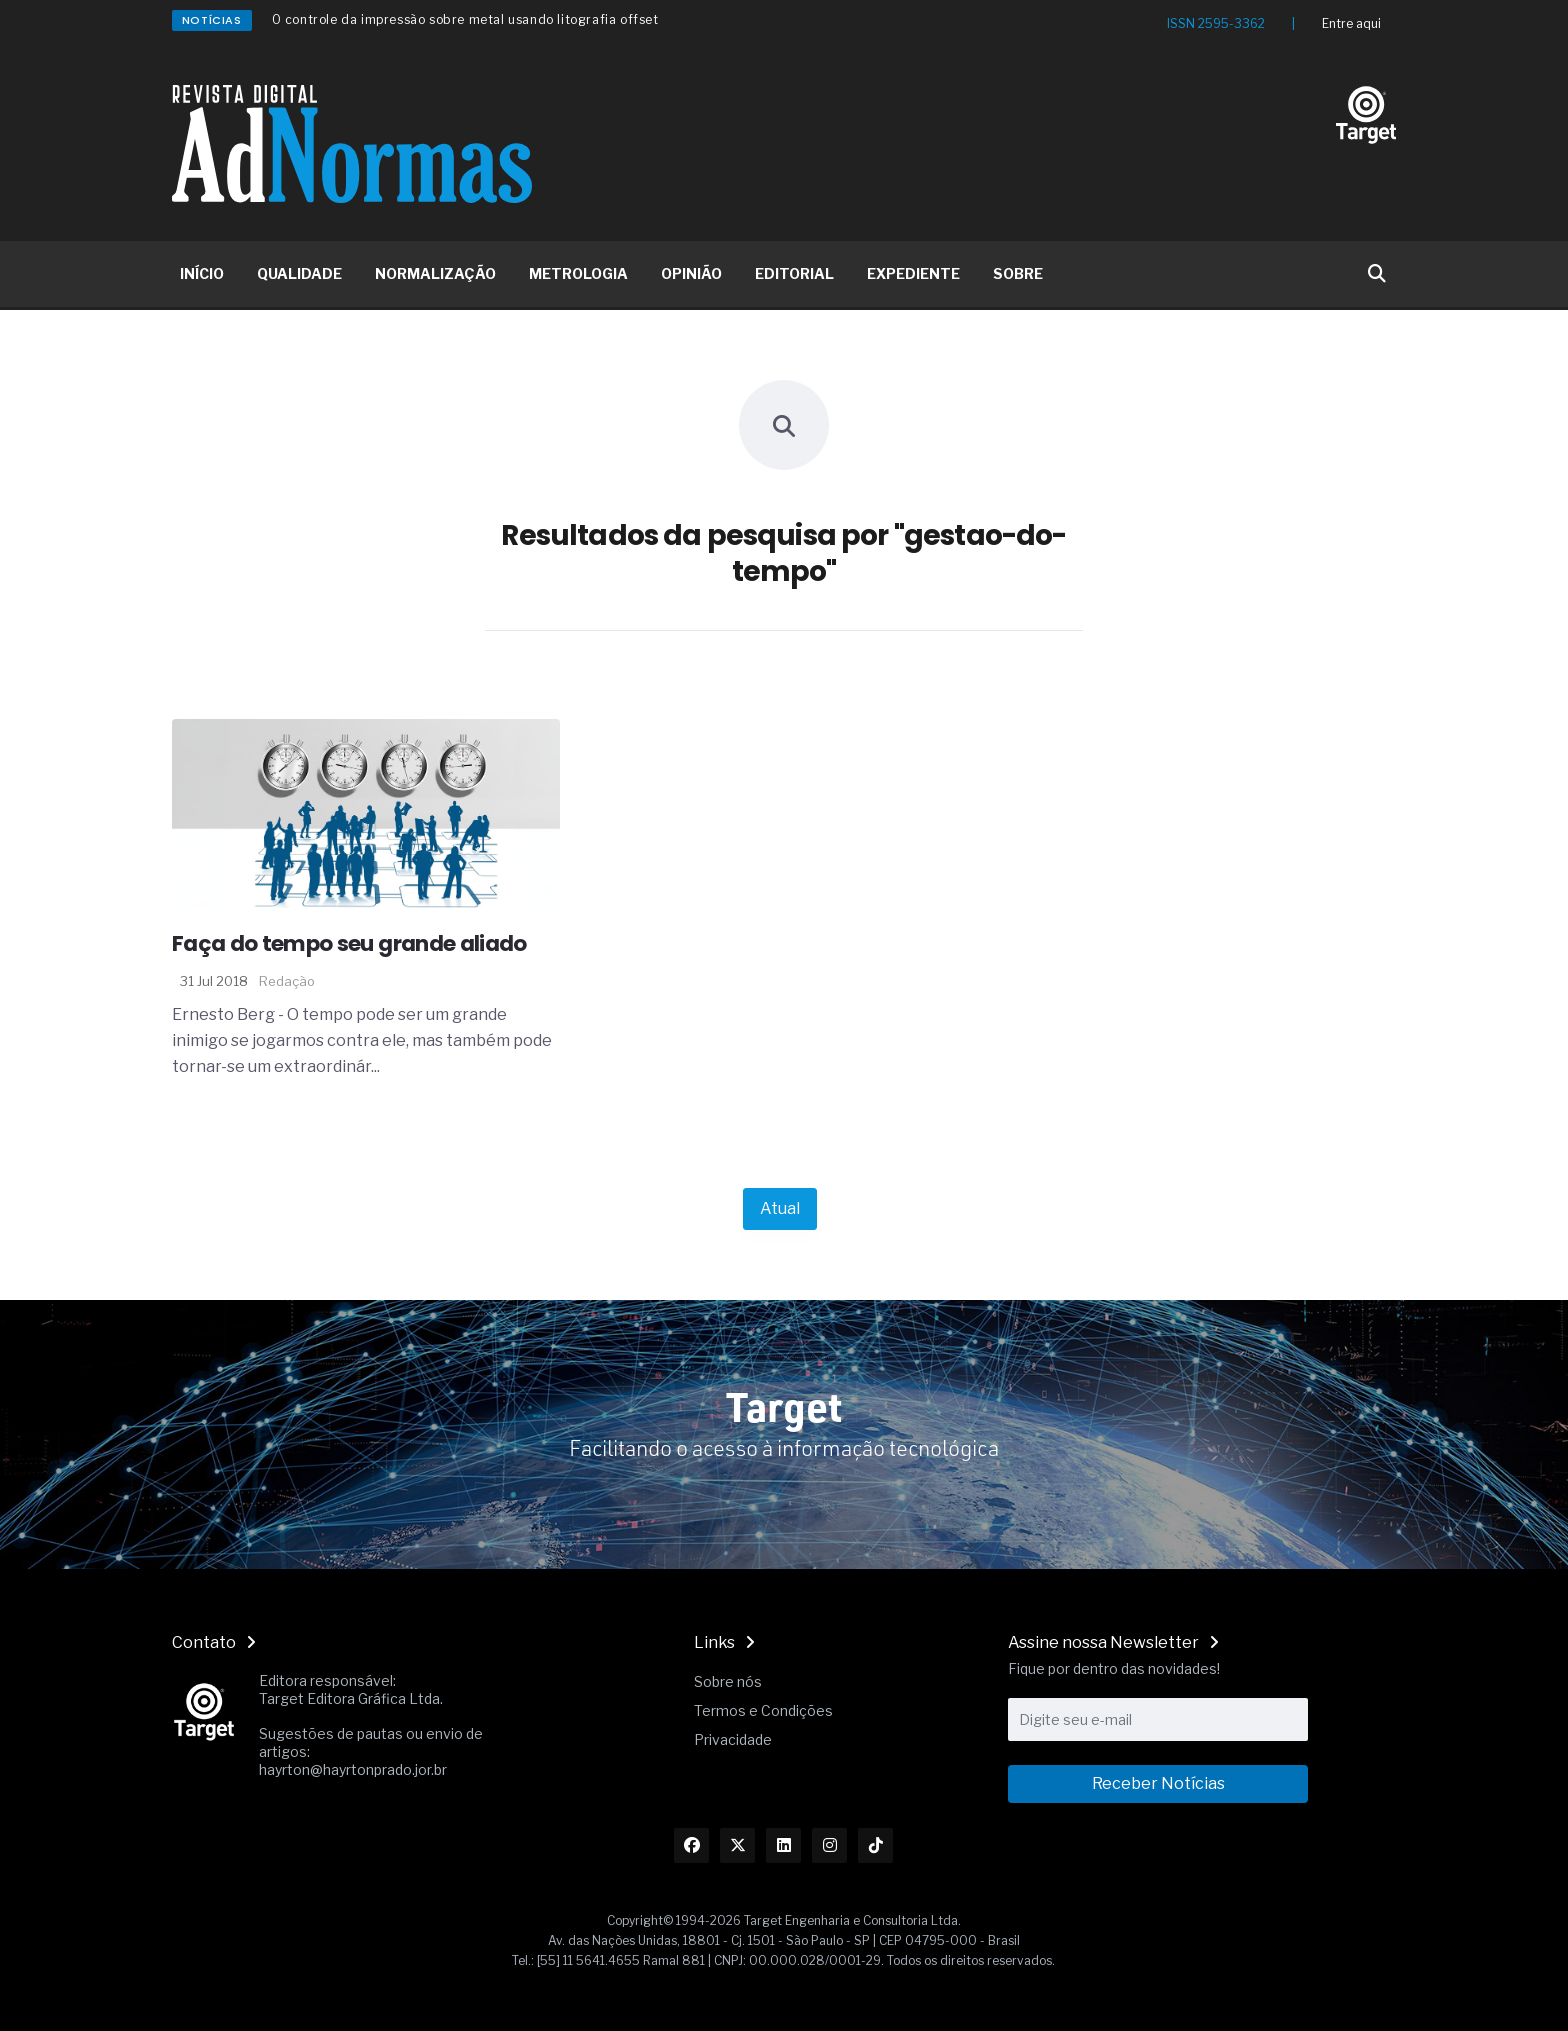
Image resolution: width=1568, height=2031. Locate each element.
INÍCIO (202, 273)
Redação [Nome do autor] (287, 981)
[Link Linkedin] (783, 1845)
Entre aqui (1351, 23)
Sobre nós (728, 1681)
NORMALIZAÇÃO (435, 273)
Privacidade (733, 1739)
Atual (780, 1208)
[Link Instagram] (829, 1845)
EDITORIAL (794, 273)
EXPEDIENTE (913, 273)
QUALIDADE (299, 273)
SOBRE (1018, 273)
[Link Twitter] (737, 1845)
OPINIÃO (691, 273)
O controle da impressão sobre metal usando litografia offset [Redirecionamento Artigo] (465, 19)
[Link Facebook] (691, 1845)
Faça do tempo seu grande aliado (349, 943)
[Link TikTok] (875, 1845)
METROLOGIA (578, 273)
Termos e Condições (763, 1710)
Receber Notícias (1158, 1783)
